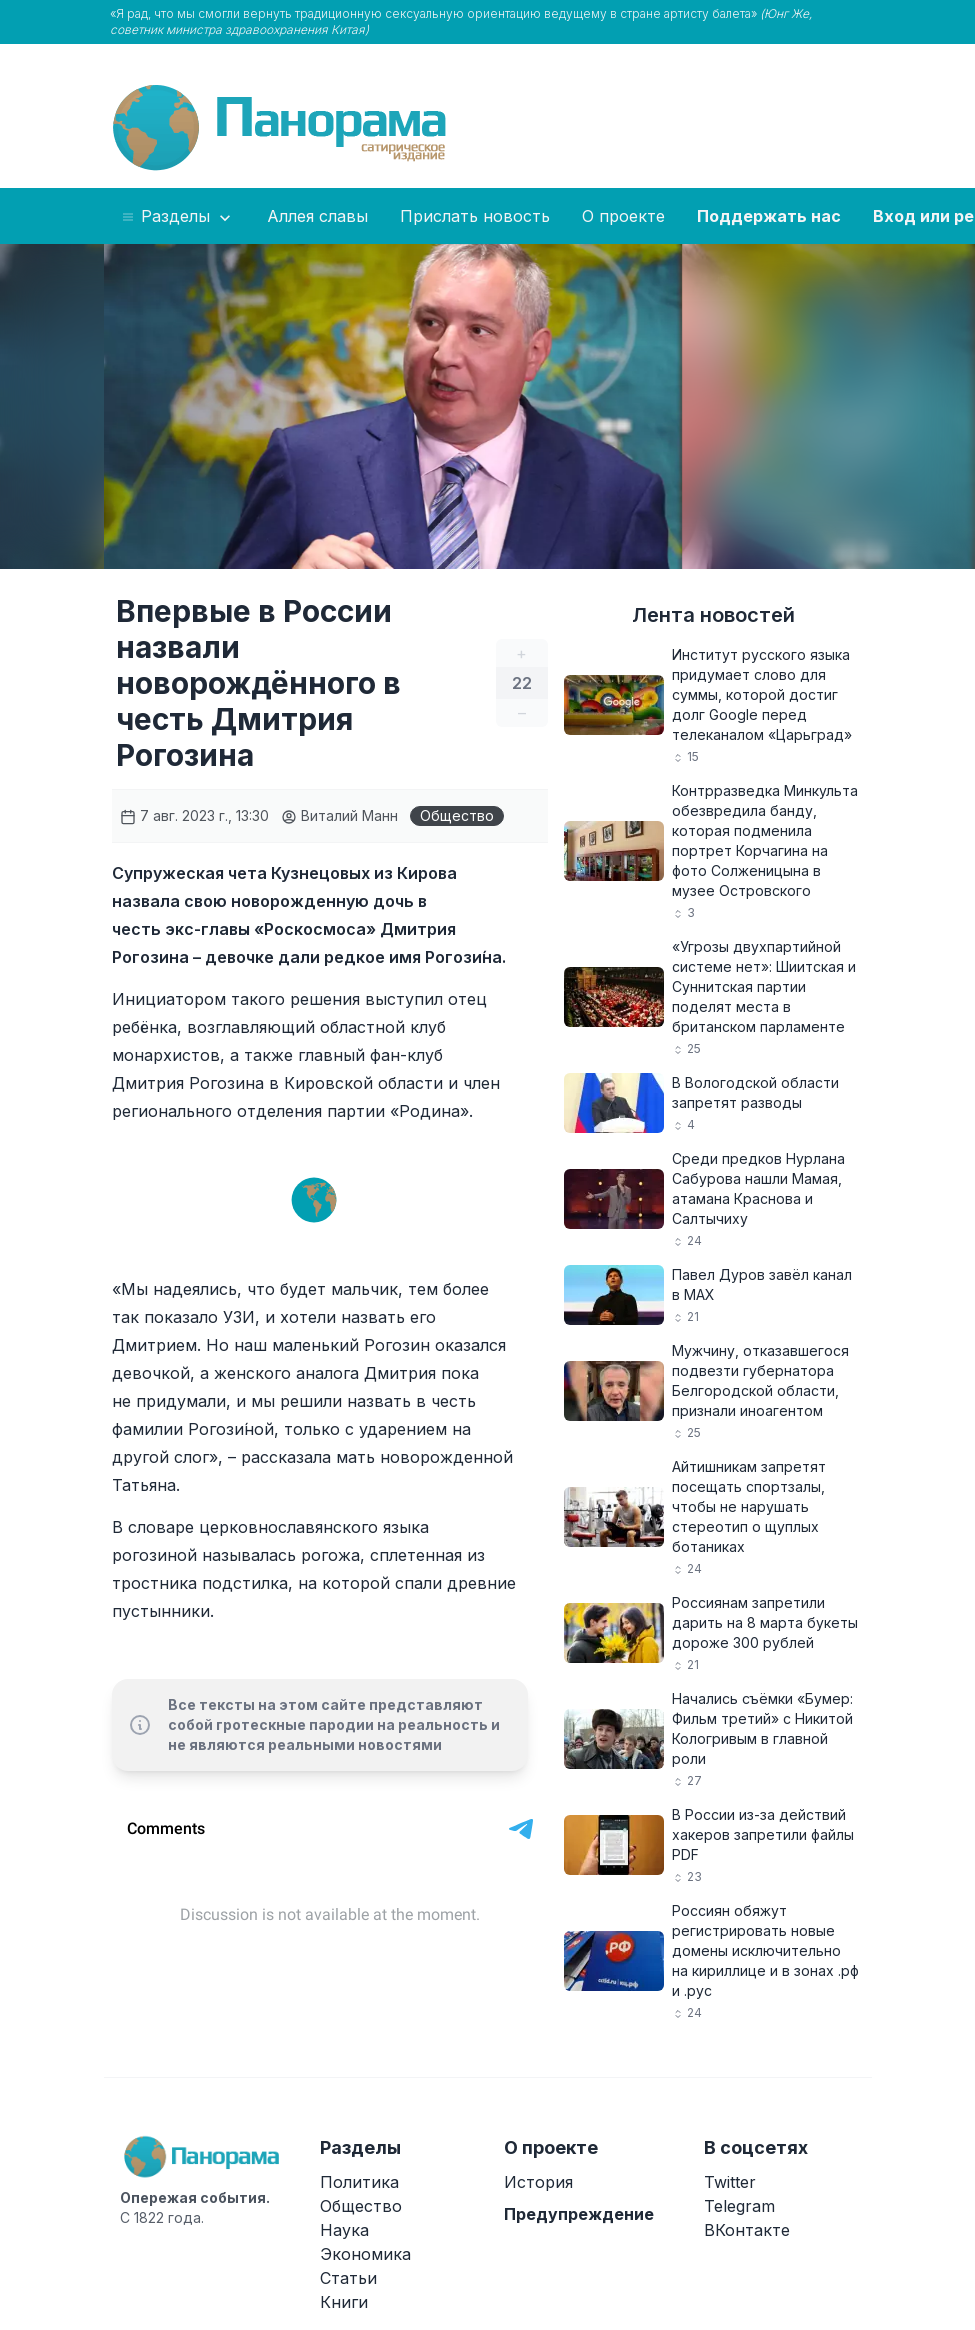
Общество (457, 815)
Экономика (365, 2254)
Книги (344, 2302)
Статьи (348, 2278)
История (538, 2182)
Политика (359, 2182)
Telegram (739, 2206)
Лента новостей (713, 615)
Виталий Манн (339, 815)
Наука (344, 2230)
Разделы (177, 217)
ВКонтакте (747, 2230)
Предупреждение (579, 2214)
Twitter (730, 2182)
